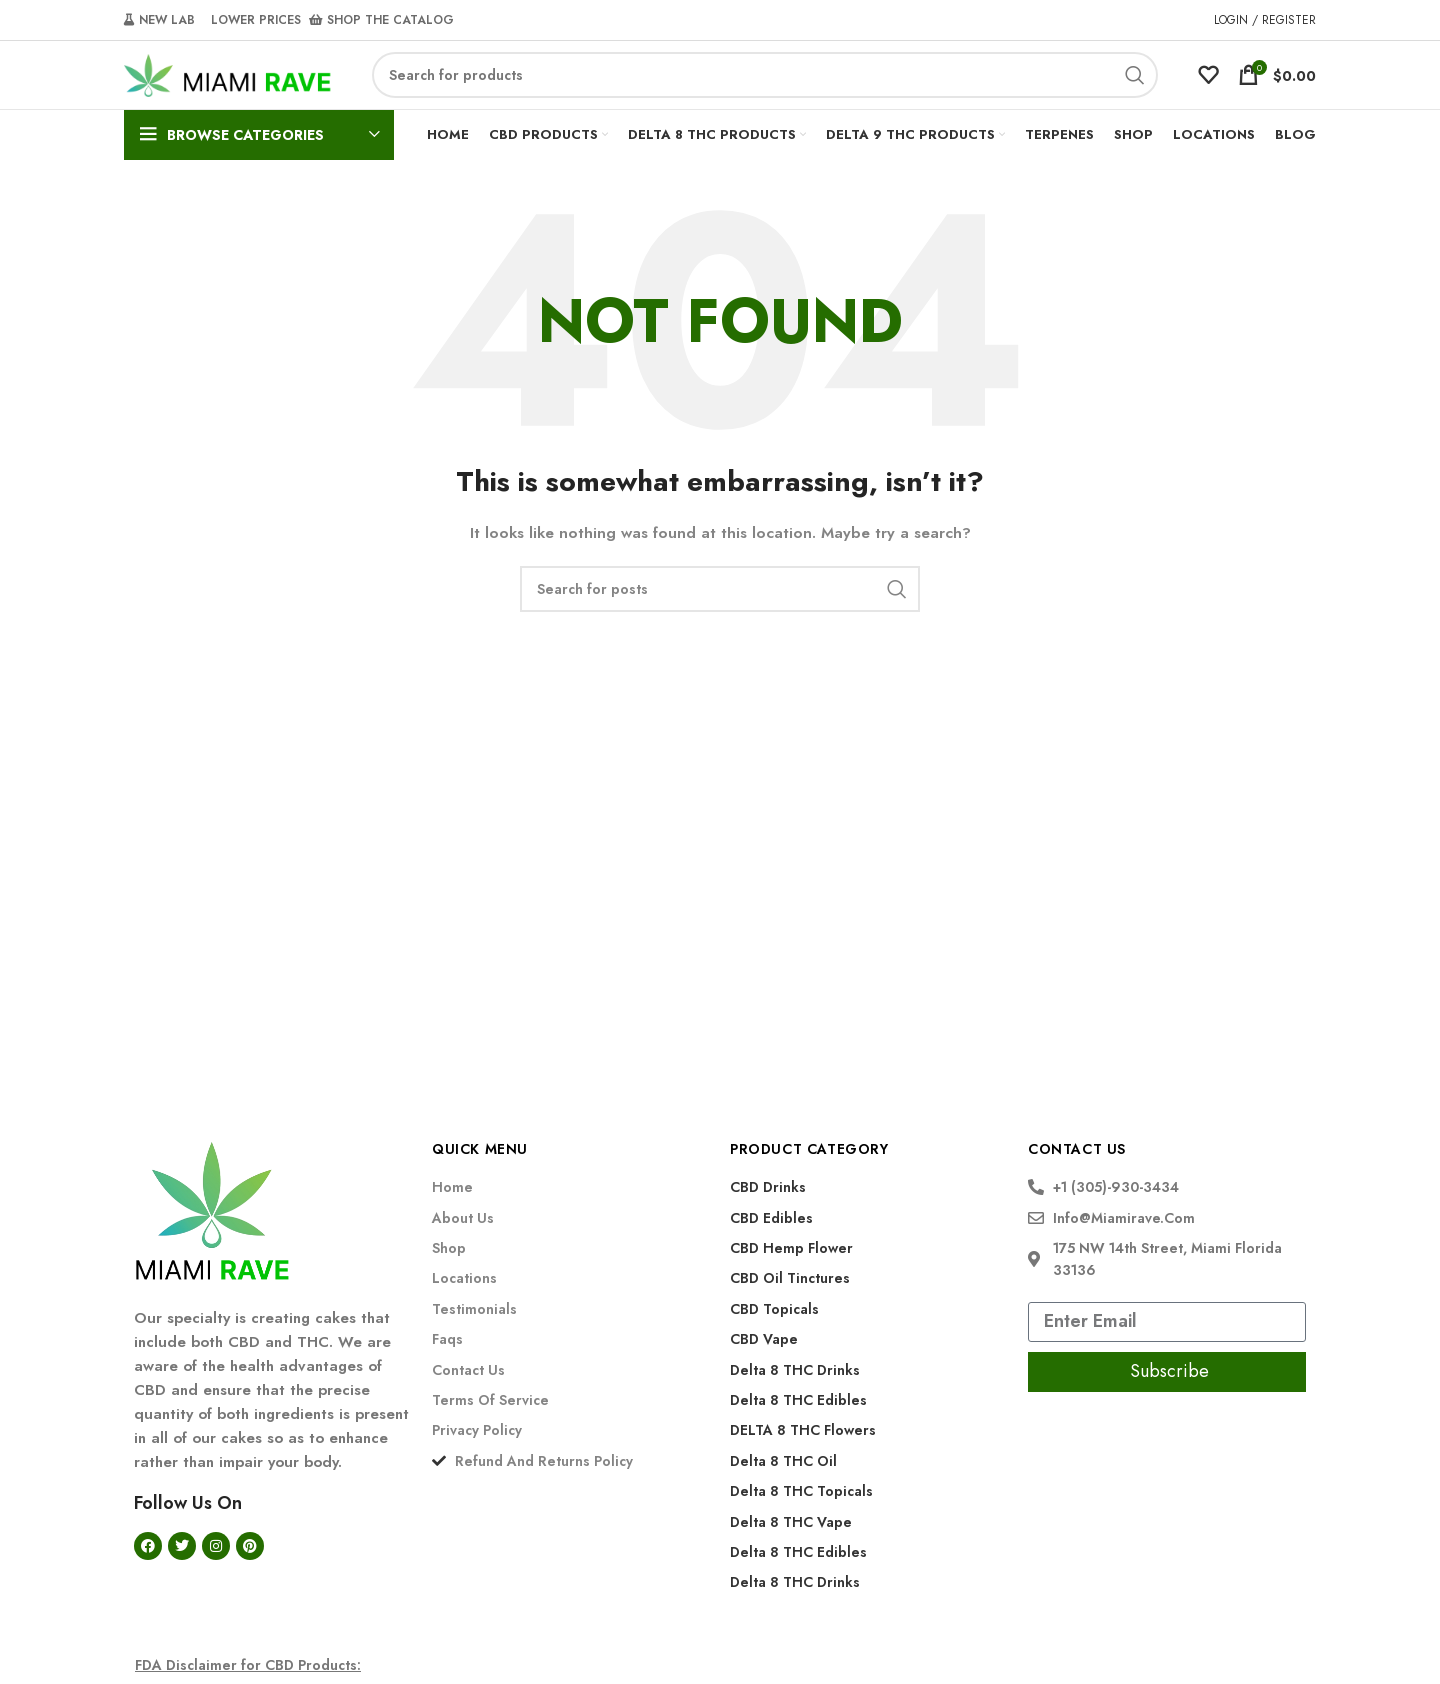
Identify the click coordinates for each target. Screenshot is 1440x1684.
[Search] (765, 93)
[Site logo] (228, 91)
